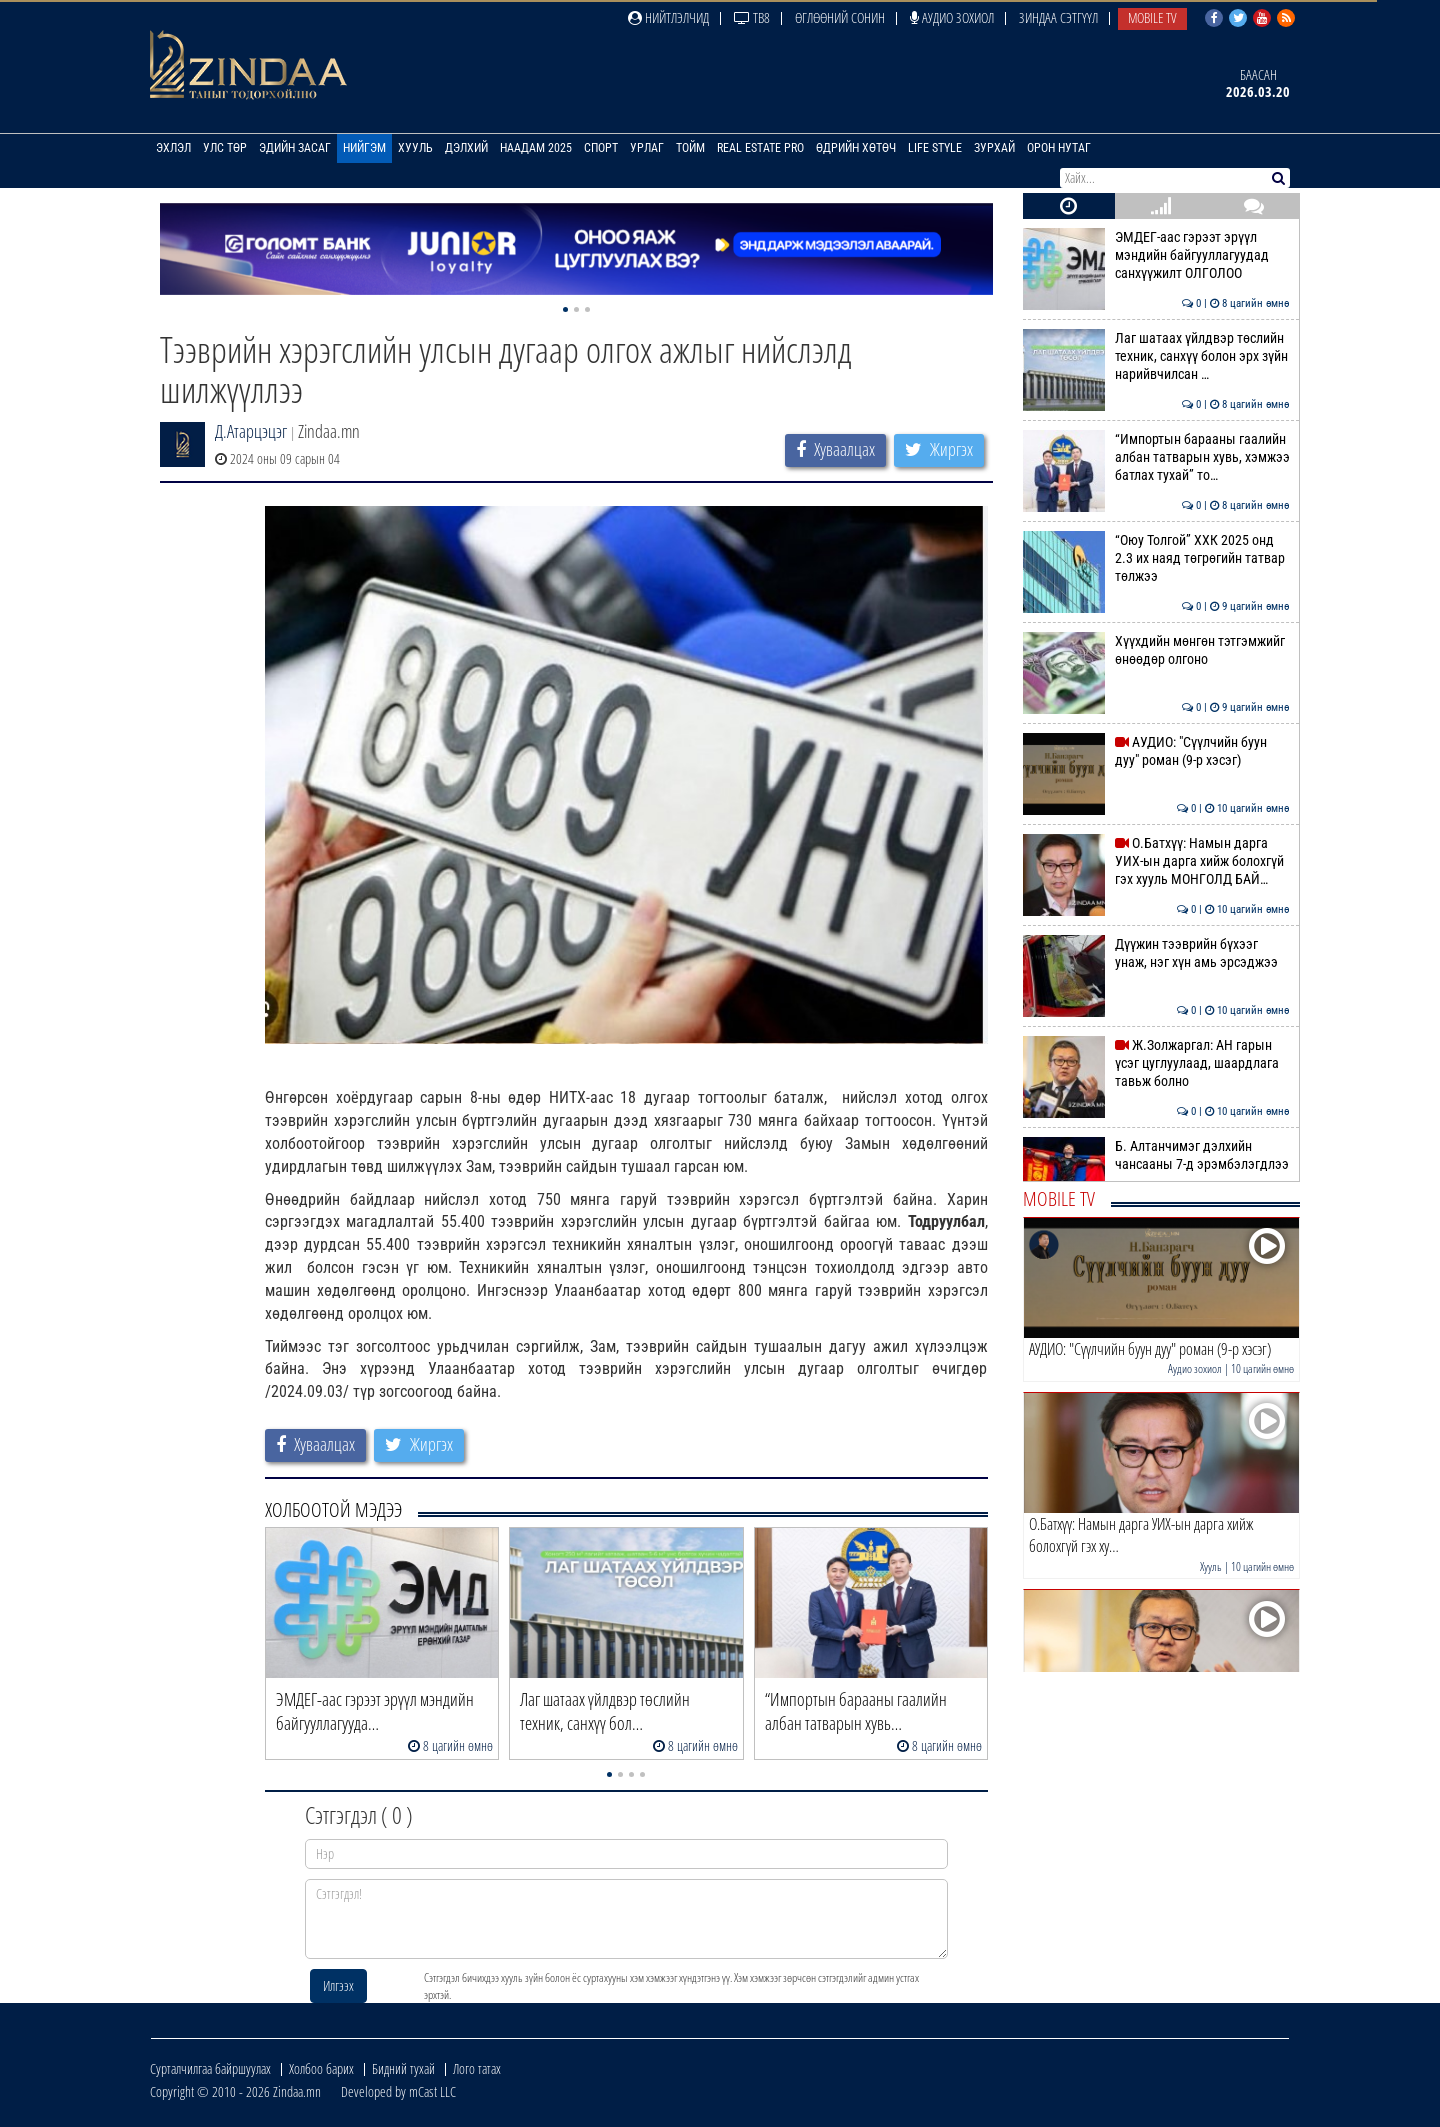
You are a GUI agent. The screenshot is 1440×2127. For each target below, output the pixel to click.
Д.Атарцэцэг (251, 431)
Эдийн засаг (295, 148)
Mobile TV (1152, 17)
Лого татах (477, 2068)
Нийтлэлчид (668, 17)
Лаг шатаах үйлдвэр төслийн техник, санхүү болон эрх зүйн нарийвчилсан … (1156, 356)
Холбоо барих (321, 2068)
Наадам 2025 (536, 148)
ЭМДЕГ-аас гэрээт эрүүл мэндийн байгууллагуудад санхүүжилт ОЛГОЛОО (1156, 255)
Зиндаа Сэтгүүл (1058, 17)
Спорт (601, 148)
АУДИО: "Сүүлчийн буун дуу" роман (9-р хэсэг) (1156, 751)
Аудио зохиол (952, 17)
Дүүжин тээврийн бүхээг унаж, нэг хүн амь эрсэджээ (1156, 953)
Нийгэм (364, 148)
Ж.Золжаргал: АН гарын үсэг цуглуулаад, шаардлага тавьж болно (1156, 1063)
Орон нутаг (1059, 148)
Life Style (935, 148)
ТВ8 (752, 17)
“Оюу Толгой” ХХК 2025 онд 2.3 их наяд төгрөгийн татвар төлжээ (1156, 558)
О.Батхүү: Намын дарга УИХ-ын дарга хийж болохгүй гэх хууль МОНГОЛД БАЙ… (1156, 861)
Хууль (415, 148)
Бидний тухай (403, 2068)
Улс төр (225, 148)
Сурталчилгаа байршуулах (210, 2068)
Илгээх (338, 1985)
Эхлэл (173, 148)
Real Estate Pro (760, 148)
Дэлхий (466, 148)
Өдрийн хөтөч (856, 148)
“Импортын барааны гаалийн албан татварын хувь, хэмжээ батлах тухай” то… (1156, 457)
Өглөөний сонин (840, 17)
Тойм (690, 148)
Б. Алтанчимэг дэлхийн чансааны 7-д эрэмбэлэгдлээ (1156, 1155)
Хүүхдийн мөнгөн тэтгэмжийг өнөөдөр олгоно (1156, 650)
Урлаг (647, 148)
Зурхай (994, 148)
